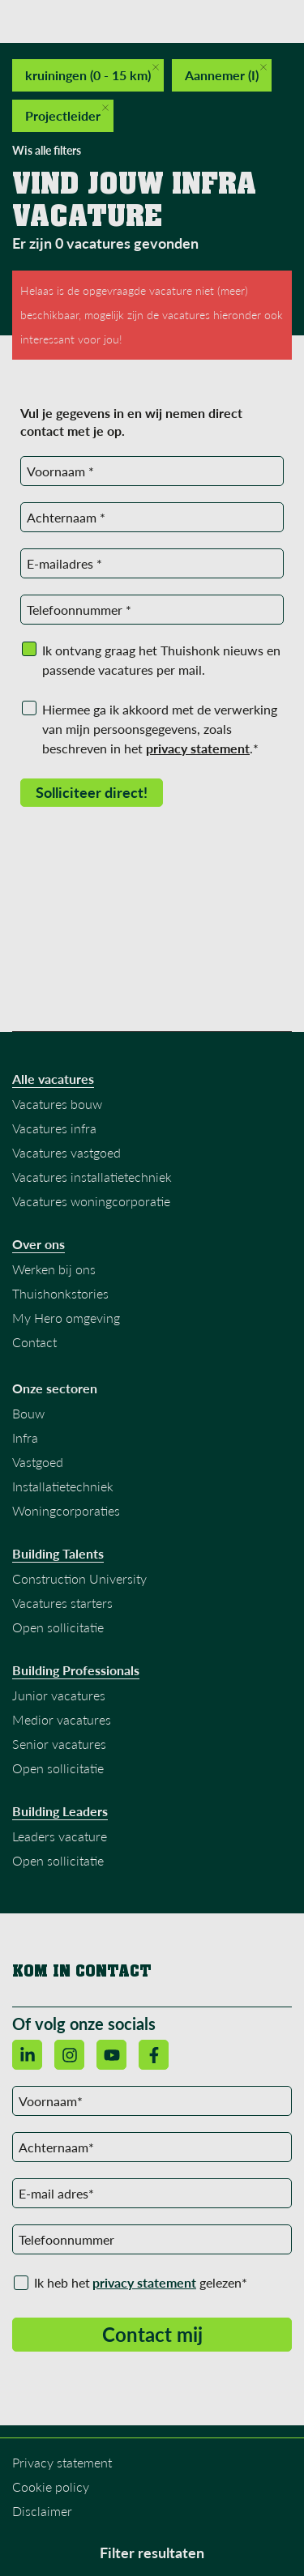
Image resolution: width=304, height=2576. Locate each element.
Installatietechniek (62, 1486)
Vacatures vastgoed (66, 1152)
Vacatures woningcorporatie (91, 1201)
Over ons (38, 1244)
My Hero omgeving (66, 1317)
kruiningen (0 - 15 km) (92, 73)
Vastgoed (37, 1461)
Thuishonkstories (60, 1293)
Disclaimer (42, 2510)
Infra (25, 1437)
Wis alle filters (46, 150)
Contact (34, 1342)
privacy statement (144, 2282)
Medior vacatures (61, 1719)
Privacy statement (62, 2462)
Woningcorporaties (66, 1510)
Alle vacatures (53, 1079)
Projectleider (67, 113)
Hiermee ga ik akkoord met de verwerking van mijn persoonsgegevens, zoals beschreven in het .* (159, 729)
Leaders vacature (59, 1836)
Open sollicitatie (58, 1627)
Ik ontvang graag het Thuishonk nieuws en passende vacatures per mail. (161, 659)
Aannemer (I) (226, 73)
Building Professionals (75, 1670)
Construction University (79, 1578)
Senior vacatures (59, 1743)
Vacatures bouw (57, 1103)
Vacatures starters (62, 1602)
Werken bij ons (54, 1269)
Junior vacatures (58, 1695)
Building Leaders (60, 1811)
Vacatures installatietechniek (92, 1176)
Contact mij (152, 2334)
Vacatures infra (54, 1128)
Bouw (28, 1413)
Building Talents (58, 1553)
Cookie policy (50, 2486)
